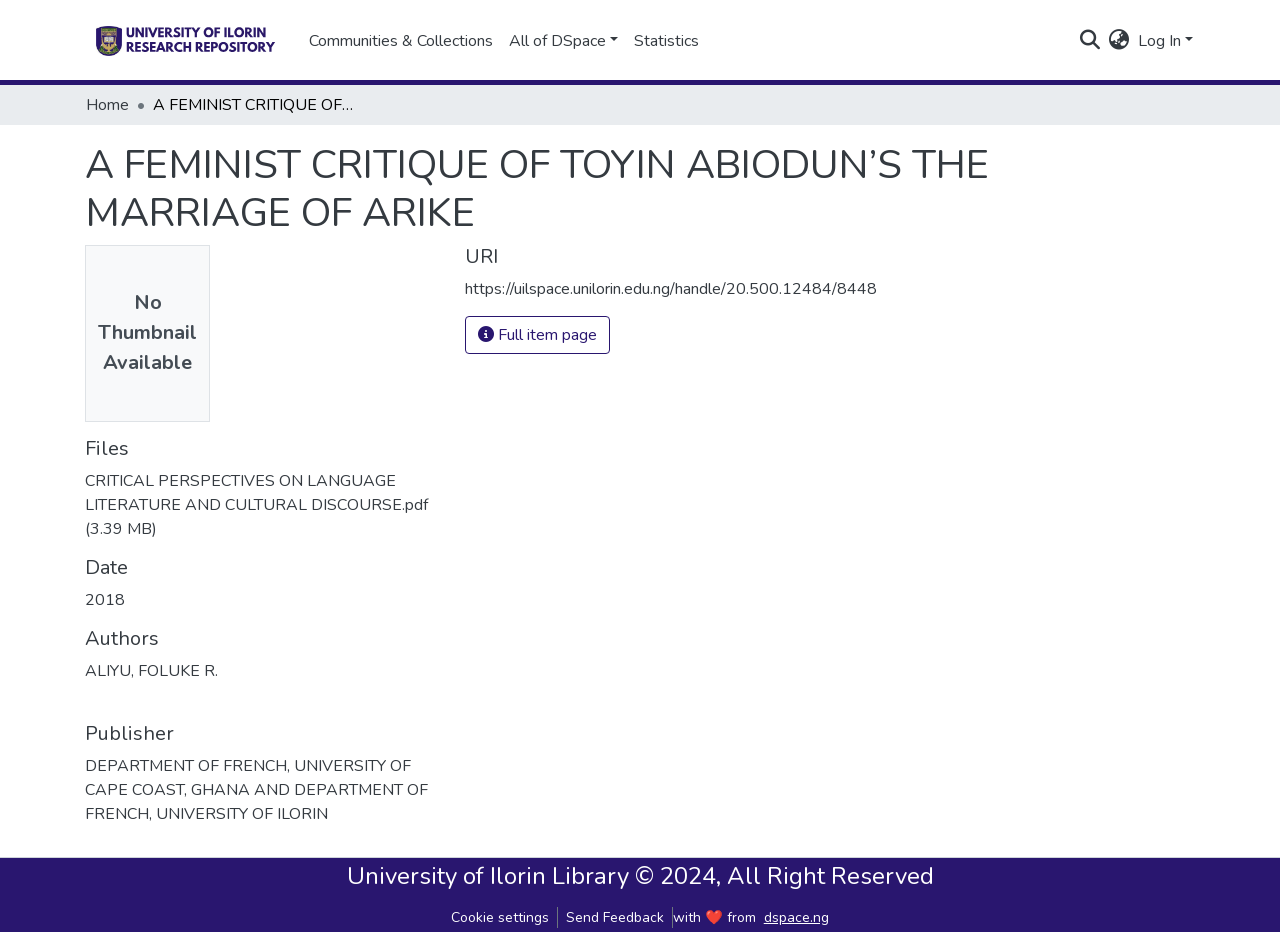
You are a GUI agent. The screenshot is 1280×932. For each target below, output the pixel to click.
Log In (1159, 41)
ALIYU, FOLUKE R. (151, 671)
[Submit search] (1090, 41)
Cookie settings (500, 917)
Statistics (666, 41)
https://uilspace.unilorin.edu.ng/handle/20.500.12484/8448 (671, 289)
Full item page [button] (537, 335)
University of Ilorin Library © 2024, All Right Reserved (640, 876)
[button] (1119, 41)
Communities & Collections (401, 41)
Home (107, 105)
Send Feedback (615, 917)
